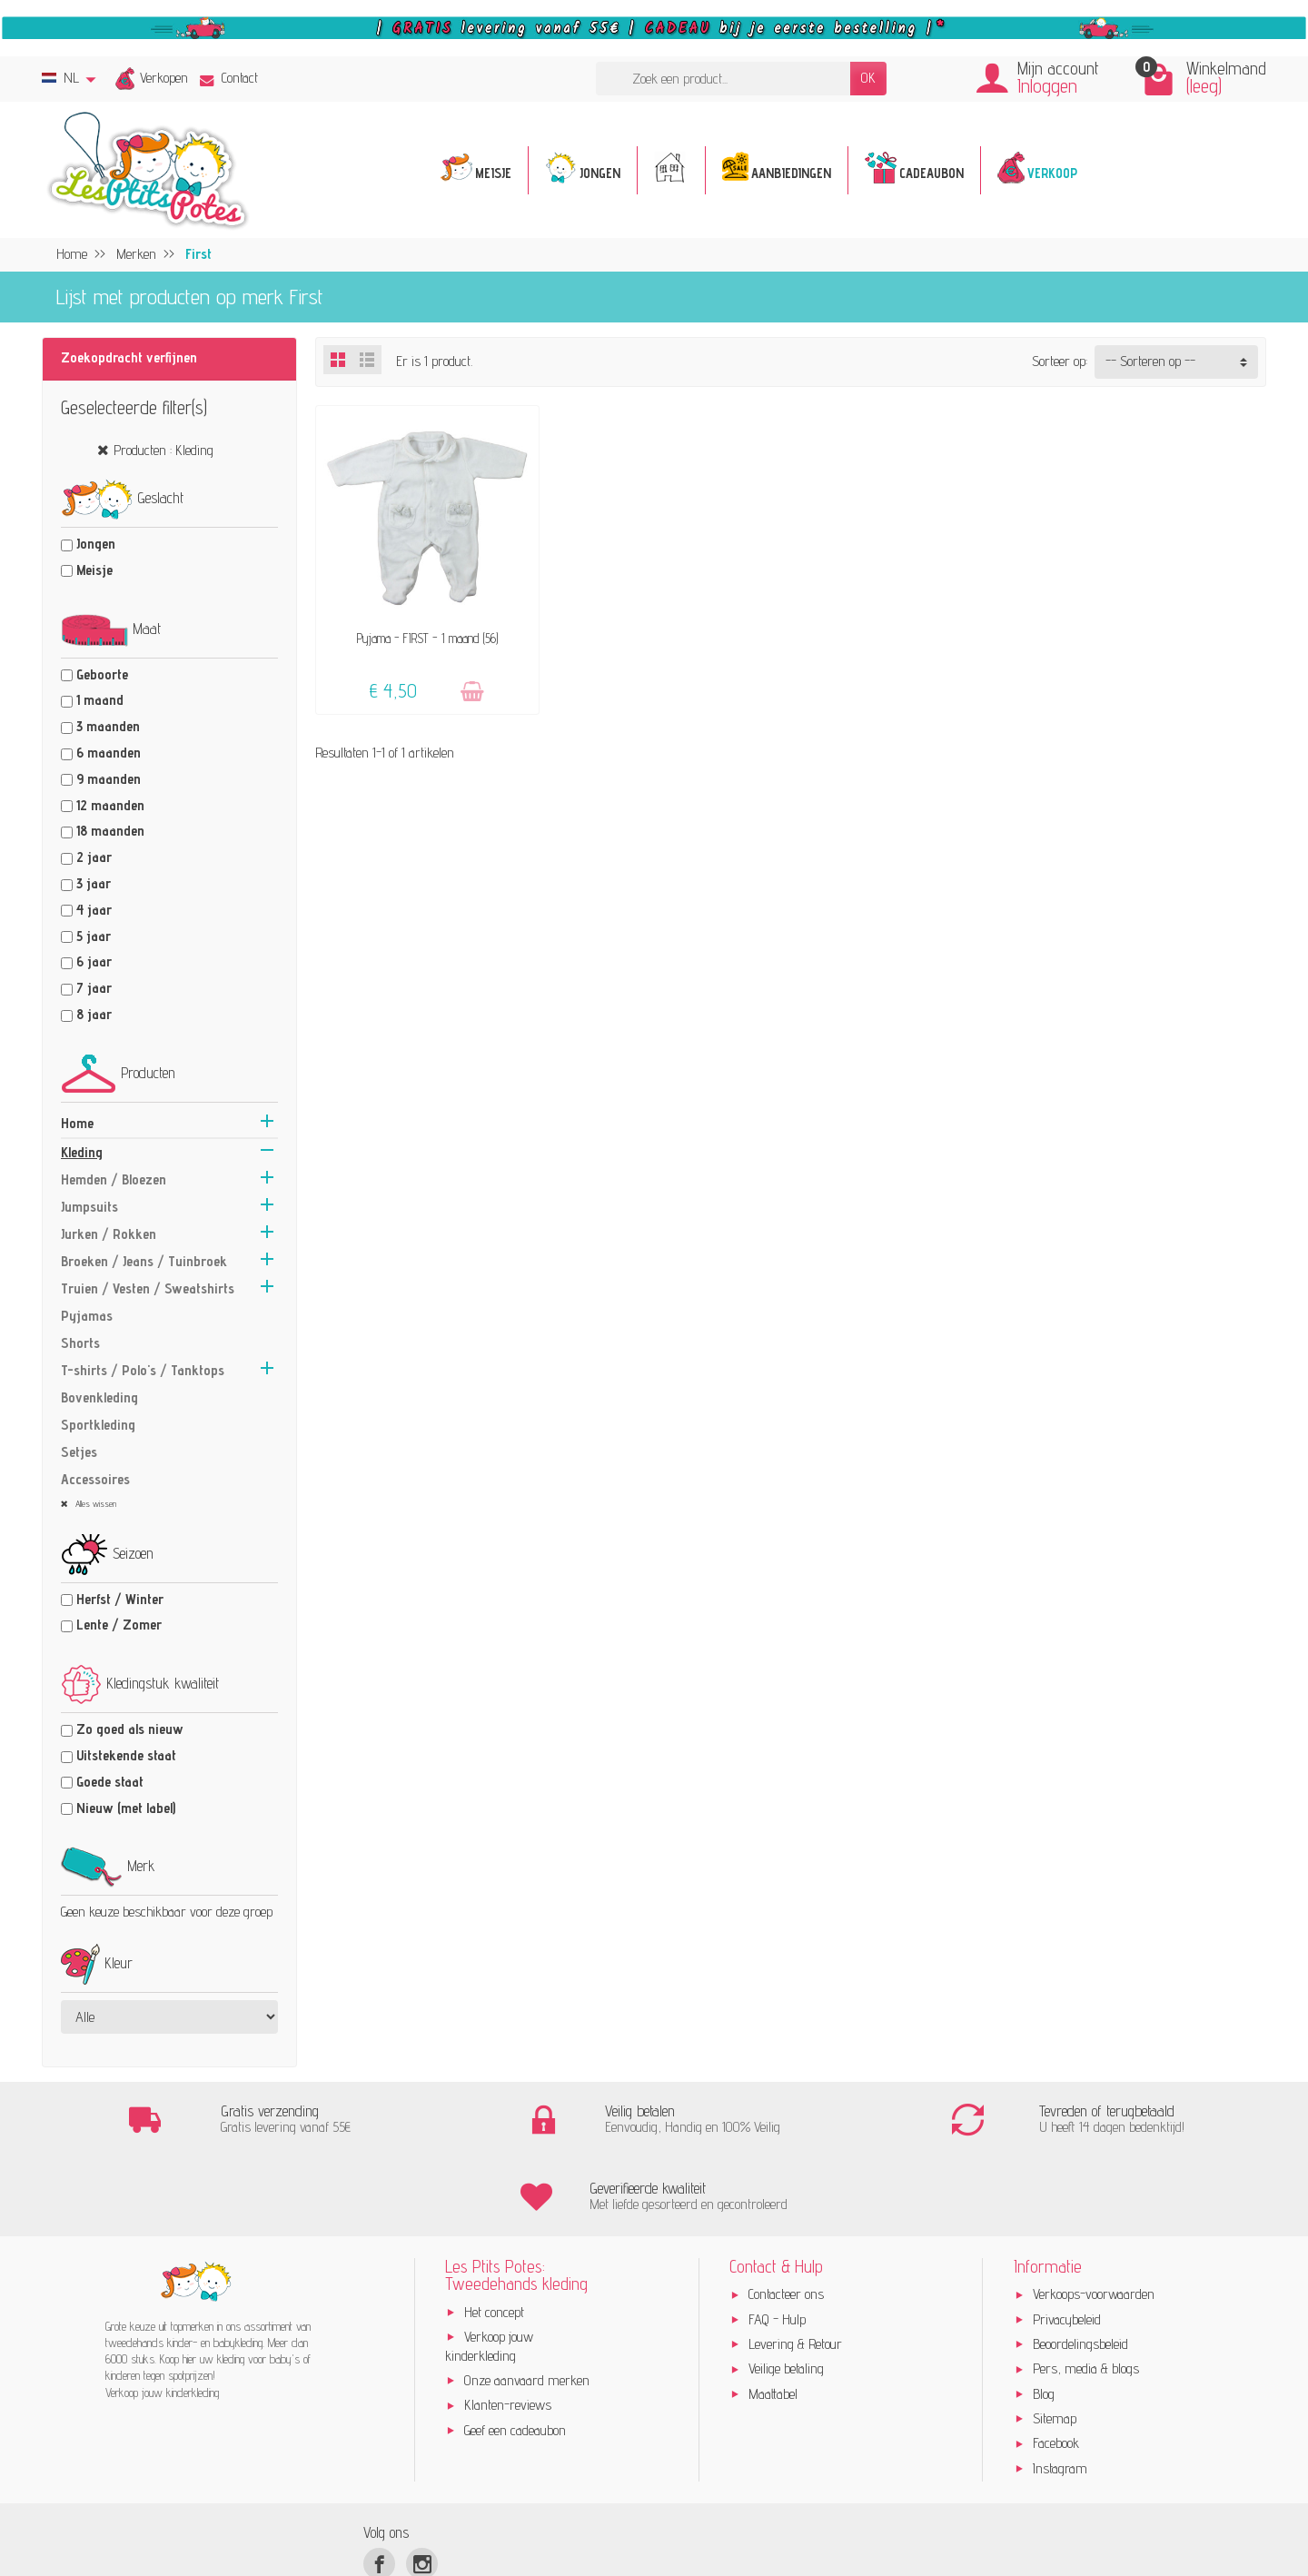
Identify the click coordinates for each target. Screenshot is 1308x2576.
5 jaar (93, 936)
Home (77, 1123)
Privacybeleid (1067, 2242)
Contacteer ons (786, 2217)
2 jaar (94, 857)
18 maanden (110, 830)
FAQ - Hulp (777, 2242)
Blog (1044, 2316)
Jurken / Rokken (108, 1234)
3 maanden (108, 726)
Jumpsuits (89, 1206)
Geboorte (102, 674)
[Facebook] (379, 2486)
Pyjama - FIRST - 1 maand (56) (427, 638)
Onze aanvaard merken (527, 2304)
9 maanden (108, 779)
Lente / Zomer (119, 1624)
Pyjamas (87, 1315)
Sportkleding (98, 1424)
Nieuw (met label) (125, 1808)
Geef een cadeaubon (515, 2353)
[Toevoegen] (472, 691)
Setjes (79, 1452)
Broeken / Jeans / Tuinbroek (144, 1261)
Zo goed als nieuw (129, 1729)
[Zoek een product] (723, 78)
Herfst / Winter (120, 1599)
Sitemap (1054, 2342)
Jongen (95, 543)
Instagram (1060, 2392)
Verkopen (164, 77)
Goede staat (110, 1781)
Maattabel (773, 2316)
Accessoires (95, 1479)
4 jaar (94, 909)
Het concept (494, 2235)
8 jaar (94, 1014)
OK (868, 77)
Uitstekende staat (126, 1755)
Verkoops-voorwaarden (1093, 2217)
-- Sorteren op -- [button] (1150, 361)
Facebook (1056, 2366)
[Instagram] (422, 2486)
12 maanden (110, 805)
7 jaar (94, 987)
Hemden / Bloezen (113, 1179)
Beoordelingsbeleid (1080, 2267)
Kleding (82, 1152)
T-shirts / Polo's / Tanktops (142, 1370)
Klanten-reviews (507, 2328)
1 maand (100, 699)
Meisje (94, 570)
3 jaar (93, 883)
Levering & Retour (795, 2267)
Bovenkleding (99, 1397)
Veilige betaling (786, 2292)
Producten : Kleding (163, 450)
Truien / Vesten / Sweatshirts (147, 1288)
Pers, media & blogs (1086, 2292)
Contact (229, 77)
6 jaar (94, 961)
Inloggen (1047, 85)
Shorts (80, 1343)
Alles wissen (94, 1503)
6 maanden (108, 752)
